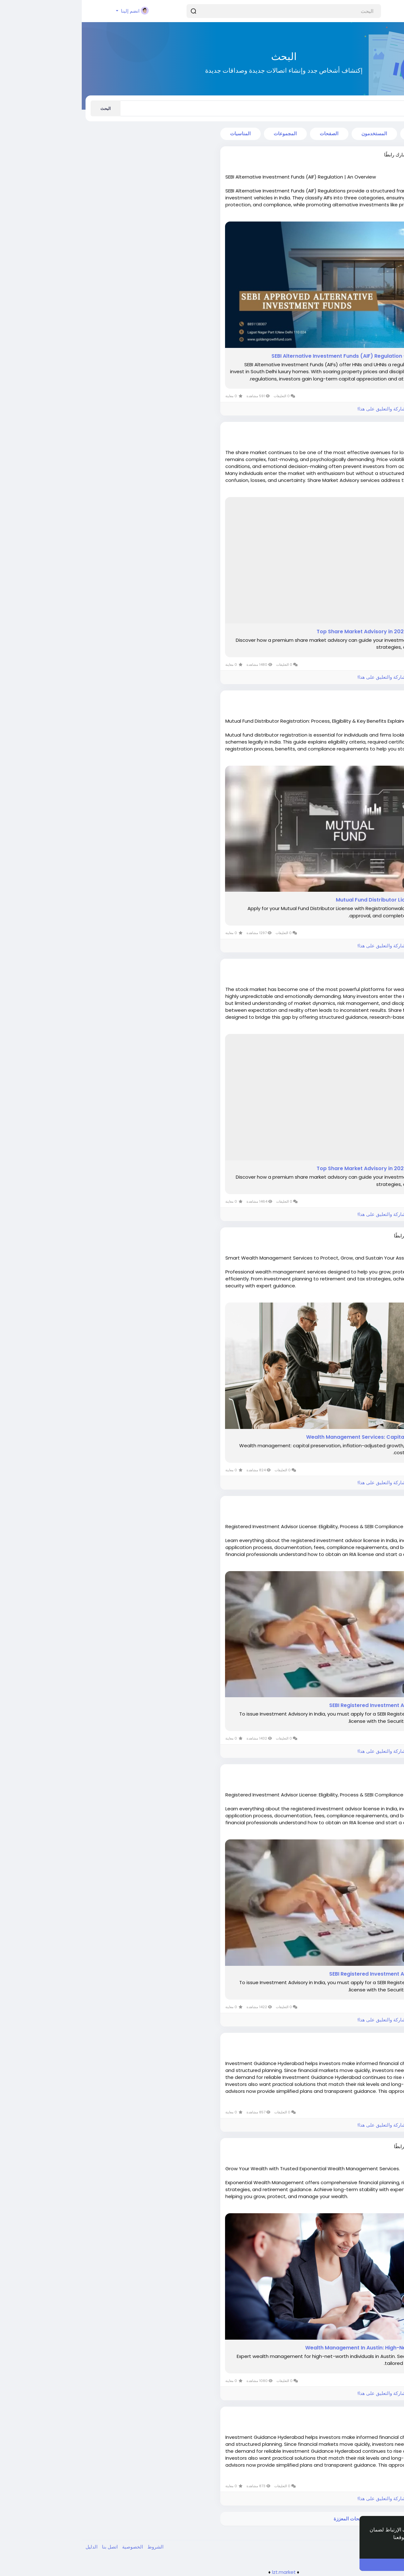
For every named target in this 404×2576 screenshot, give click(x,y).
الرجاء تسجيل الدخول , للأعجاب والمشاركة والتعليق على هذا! (335, 408)
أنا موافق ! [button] (338, 2564)
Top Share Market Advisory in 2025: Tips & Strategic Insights (313, 631)
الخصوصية (50, 2546)
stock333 (362, 967)
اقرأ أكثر (387, 214)
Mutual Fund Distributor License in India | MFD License (322, 899)
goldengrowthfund (350, 155)
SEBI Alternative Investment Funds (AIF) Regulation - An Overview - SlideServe (290, 356)
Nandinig (362, 2041)
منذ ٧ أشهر (365, 436)
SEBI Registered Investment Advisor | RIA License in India (319, 1705)
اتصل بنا (27, 2546)
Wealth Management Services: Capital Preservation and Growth (307, 1437)
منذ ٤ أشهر (365, 160)
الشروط (73, 2546)
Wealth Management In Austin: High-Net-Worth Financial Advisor (307, 2347)
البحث (24, 109)
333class (362, 430)
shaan (365, 699)
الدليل (10, 2546)
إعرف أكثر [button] (376, 2546)
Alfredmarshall (354, 1236)
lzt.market (202, 2572)
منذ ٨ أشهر (365, 1510)
